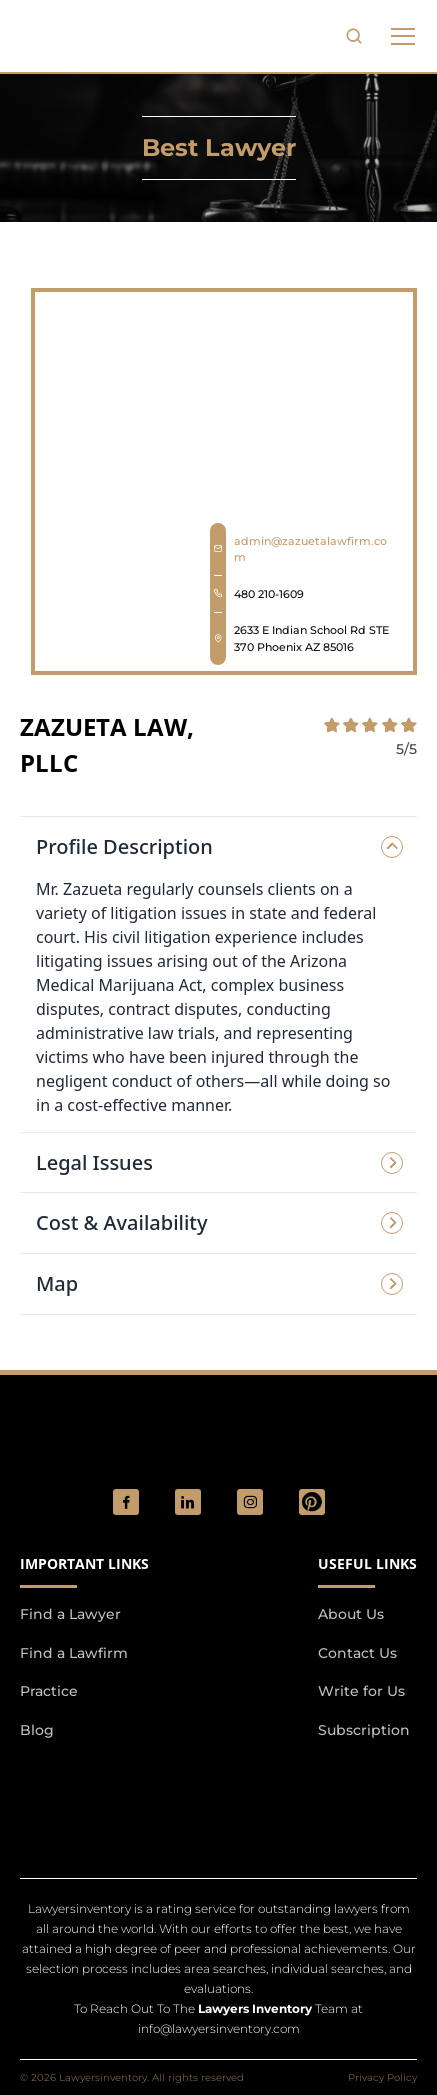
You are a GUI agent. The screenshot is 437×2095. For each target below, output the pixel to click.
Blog (37, 1730)
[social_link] (126, 1502)
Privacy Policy (382, 2077)
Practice (49, 1691)
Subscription (364, 1730)
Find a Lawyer (70, 1614)
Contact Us (357, 1653)
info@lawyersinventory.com (219, 2028)
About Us (351, 1614)
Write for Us (361, 1691)
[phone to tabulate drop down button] (403, 36)
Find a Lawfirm (74, 1653)
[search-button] (354, 36)
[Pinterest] (312, 1502)
